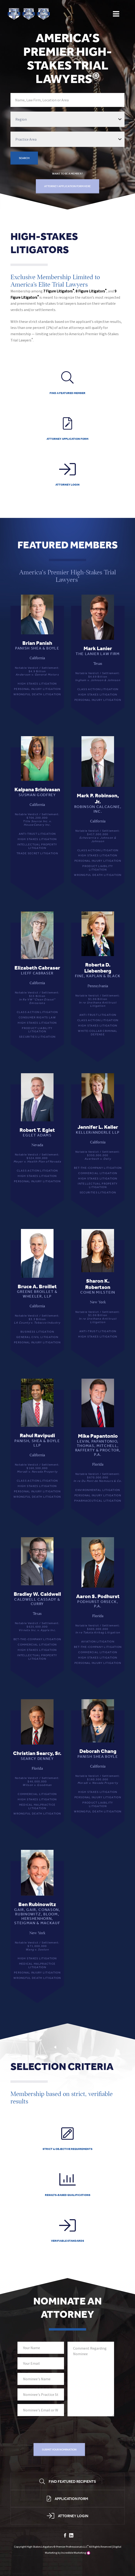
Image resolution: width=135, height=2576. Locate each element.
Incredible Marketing (73, 2553)
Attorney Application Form (67, 429)
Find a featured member (67, 383)
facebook (65, 2535)
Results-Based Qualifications (67, 2185)
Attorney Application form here (67, 186)
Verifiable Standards (67, 2231)
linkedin (71, 2535)
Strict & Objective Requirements (67, 2139)
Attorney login (67, 475)
